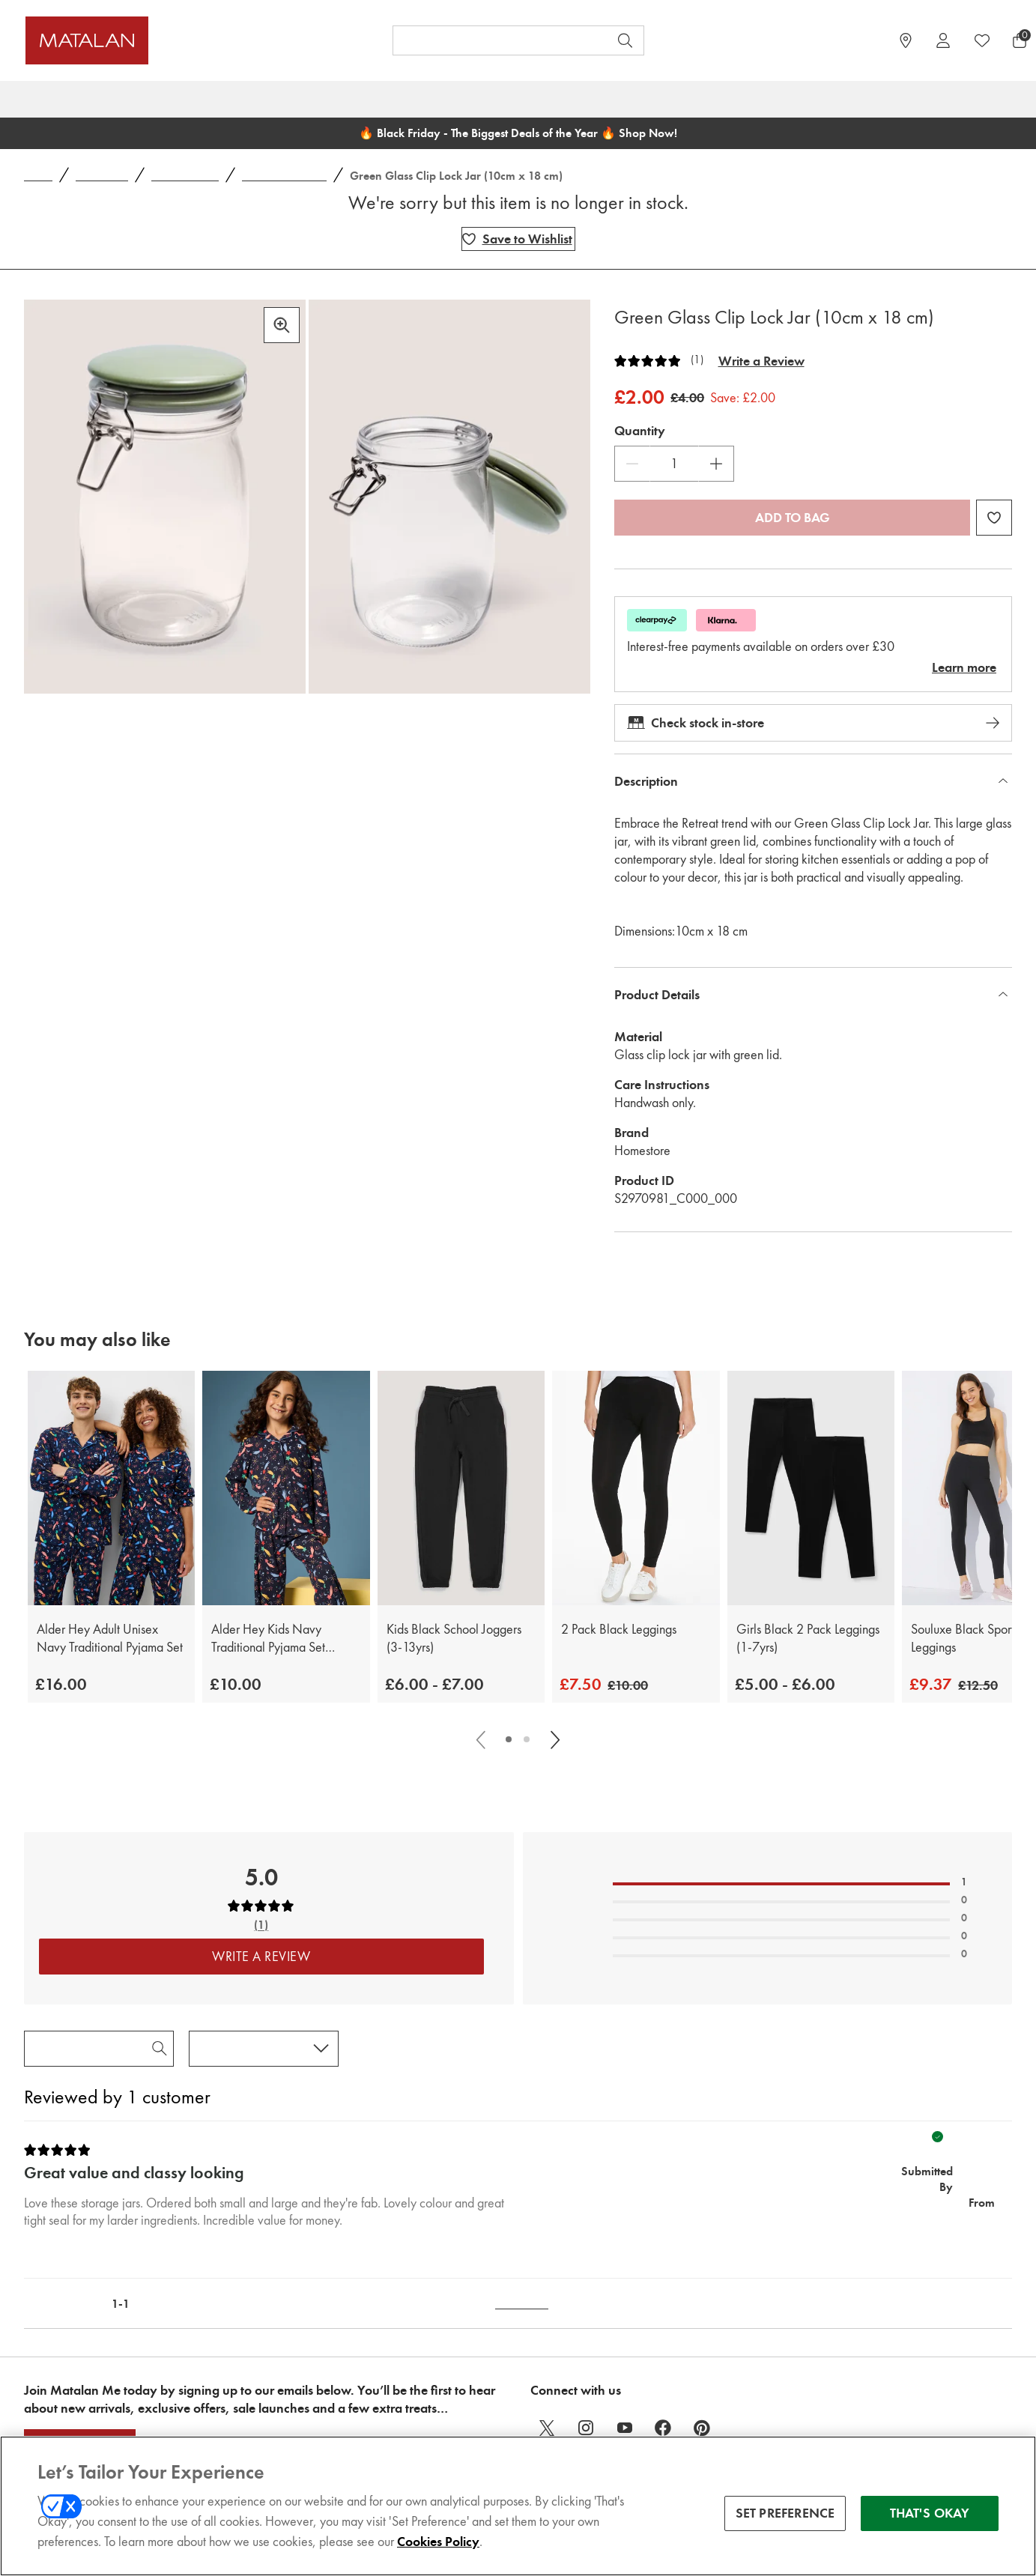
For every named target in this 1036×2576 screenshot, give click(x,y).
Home (38, 176)
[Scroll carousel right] (554, 1739)
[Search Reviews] (99, 2049)
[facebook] (663, 2427)
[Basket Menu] (1019, 40)
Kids (344, 98)
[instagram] (585, 2427)
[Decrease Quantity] (632, 464)
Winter (637, 98)
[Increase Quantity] (716, 464)
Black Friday (59, 98)
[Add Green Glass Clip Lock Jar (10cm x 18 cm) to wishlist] (518, 239)
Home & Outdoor (541, 98)
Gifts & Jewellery (798, 98)
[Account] (943, 40)
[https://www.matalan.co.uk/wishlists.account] (982, 40)
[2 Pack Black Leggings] (635, 1488)
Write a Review (761, 361)
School (704, 98)
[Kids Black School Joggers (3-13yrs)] (461, 1488)
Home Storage (185, 176)
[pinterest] (702, 2427)
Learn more (964, 667)
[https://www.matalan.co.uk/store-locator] (905, 40)
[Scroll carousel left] (482, 1739)
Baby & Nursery (422, 98)
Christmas (147, 98)
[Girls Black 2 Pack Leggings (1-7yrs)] (810, 1488)
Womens (227, 98)
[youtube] (624, 2427)
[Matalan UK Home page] (151, 40)
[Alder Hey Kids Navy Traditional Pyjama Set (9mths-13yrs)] (285, 1488)
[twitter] (546, 2427)
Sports (889, 98)
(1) (697, 360)
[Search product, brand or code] (487, 40)
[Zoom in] (282, 325)
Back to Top (521, 2304)
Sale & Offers (970, 98)
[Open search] (625, 40)
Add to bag (792, 517)
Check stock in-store (813, 723)
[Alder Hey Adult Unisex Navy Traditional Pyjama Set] (111, 1488)
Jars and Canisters (284, 176)
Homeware (102, 176)
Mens (293, 98)
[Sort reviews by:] (264, 2049)
